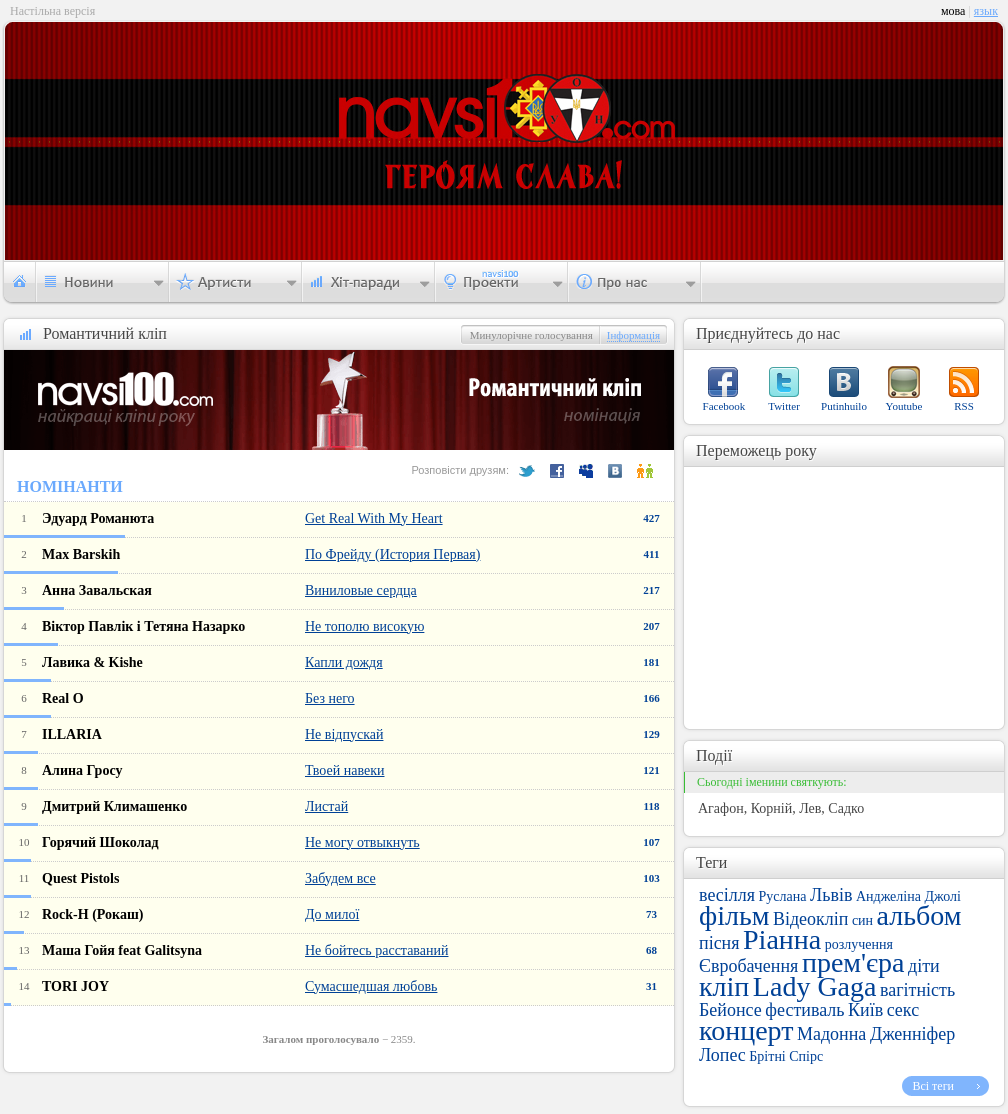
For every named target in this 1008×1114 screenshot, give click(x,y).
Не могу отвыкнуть (362, 842)
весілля (727, 895)
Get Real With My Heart (374, 518)
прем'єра (853, 962)
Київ (865, 1010)
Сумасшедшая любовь (371, 986)
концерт (746, 1030)
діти (924, 966)
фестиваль (804, 1010)
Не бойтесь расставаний (376, 950)
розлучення (859, 944)
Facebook (724, 406)
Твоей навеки (345, 770)
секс (903, 1010)
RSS (964, 406)
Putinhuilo (844, 406)
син (862, 920)
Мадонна (831, 1034)
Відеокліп (811, 919)
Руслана (783, 896)
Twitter (784, 406)
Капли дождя (344, 662)
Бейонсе (730, 1010)
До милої (332, 914)
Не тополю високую (364, 626)
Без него (330, 698)
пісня (719, 943)
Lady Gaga (815, 986)
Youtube (904, 406)
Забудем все (340, 878)
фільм (734, 915)
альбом (919, 915)
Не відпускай (344, 734)
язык (986, 11)
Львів (831, 895)
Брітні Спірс (786, 1056)
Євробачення (748, 966)
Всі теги (933, 1086)
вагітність (917, 990)
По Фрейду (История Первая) (392, 554)
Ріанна (782, 939)
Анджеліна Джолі (908, 896)
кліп (724, 986)
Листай (326, 806)
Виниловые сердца (361, 590)
